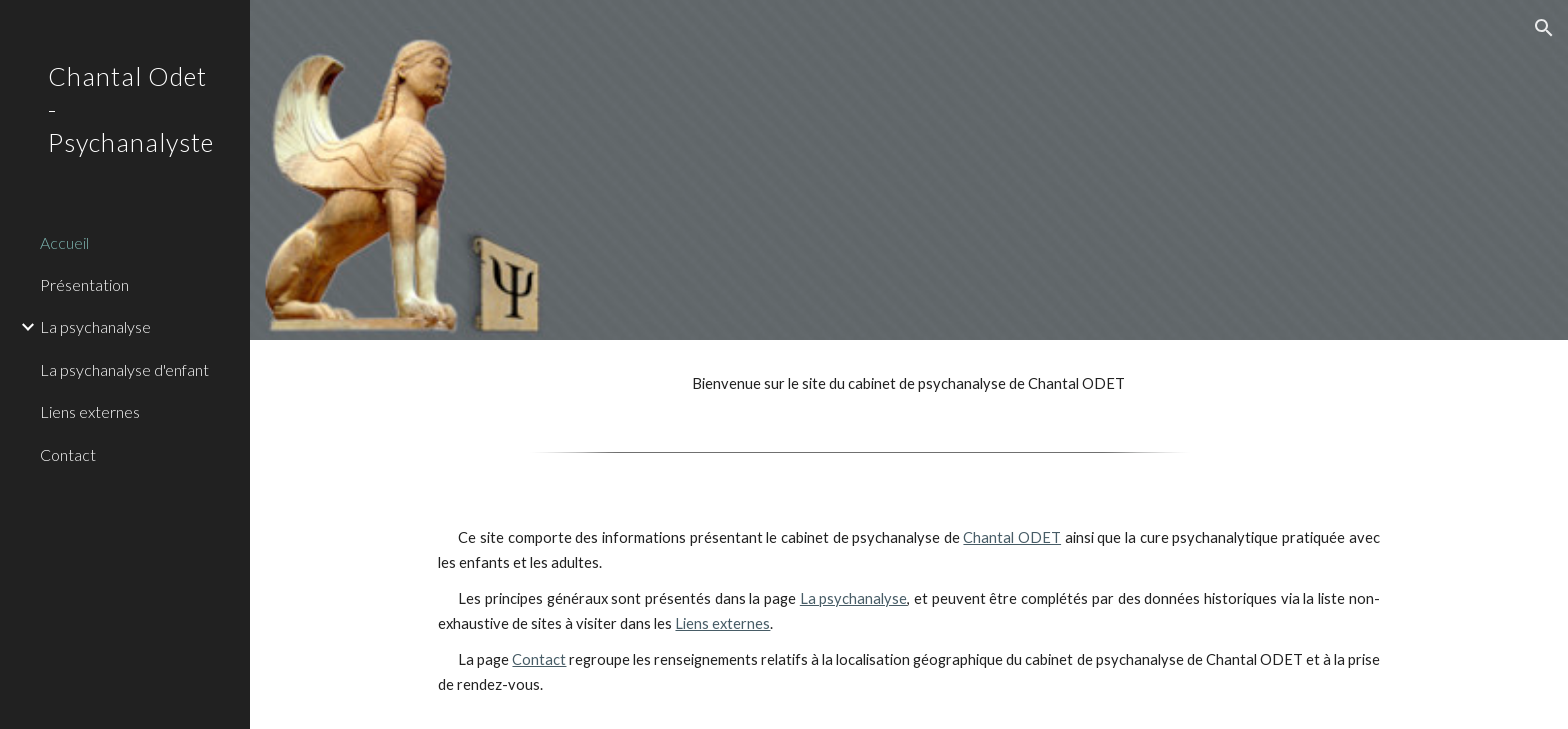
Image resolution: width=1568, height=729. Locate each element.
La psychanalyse (854, 598)
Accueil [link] (64, 242)
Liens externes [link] (90, 411)
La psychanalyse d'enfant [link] (124, 369)
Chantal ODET (1012, 537)
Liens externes (722, 623)
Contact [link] (68, 454)
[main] (909, 384)
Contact (539, 659)
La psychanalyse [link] (95, 326)
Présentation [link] (84, 284)
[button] (1544, 28)
